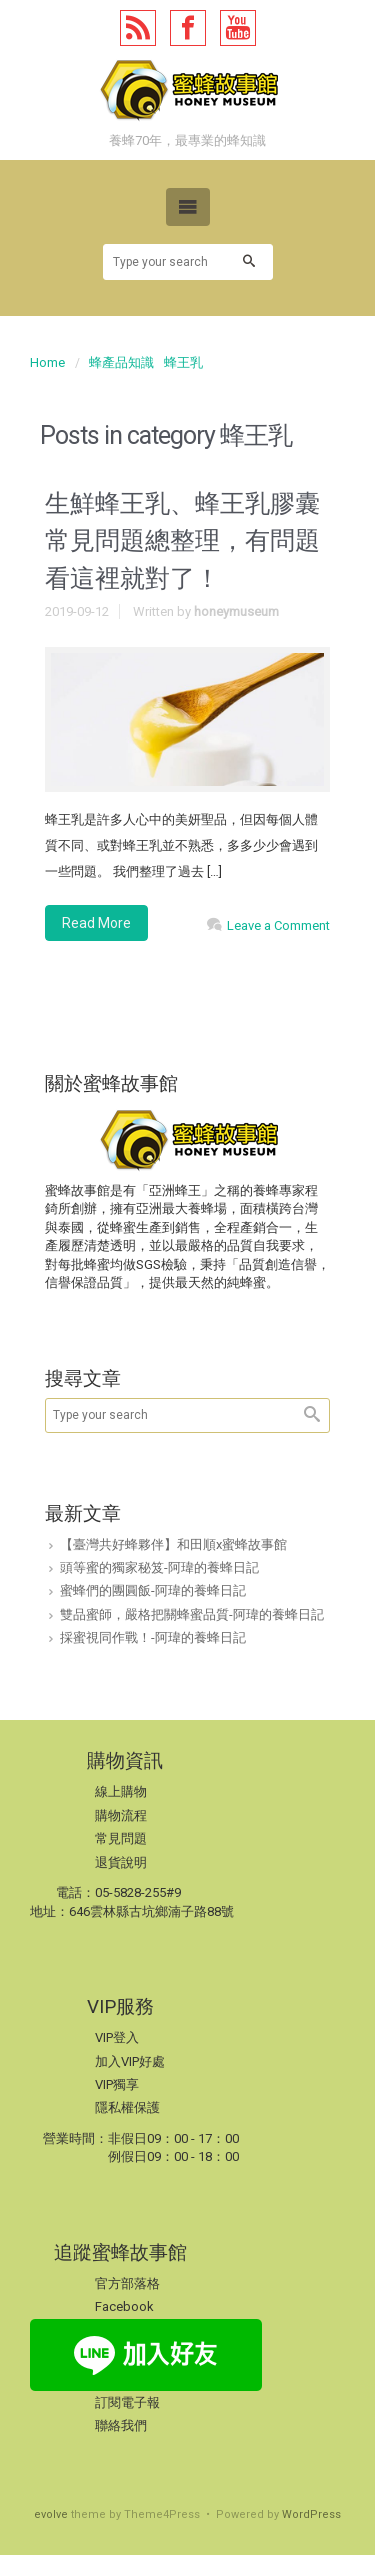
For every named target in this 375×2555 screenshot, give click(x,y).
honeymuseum (236, 611)
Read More (96, 923)
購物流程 (121, 1815)
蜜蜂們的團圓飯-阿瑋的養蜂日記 (153, 1590)
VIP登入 (117, 2037)
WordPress (311, 2514)
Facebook (124, 2306)
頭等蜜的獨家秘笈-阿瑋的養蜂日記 (159, 1567)
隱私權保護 (127, 2107)
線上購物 (121, 1791)
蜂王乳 (183, 362)
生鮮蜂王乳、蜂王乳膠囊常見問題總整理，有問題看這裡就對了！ (182, 541)
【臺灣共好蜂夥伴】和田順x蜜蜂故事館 (173, 1544)
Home (47, 362)
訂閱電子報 (127, 2402)
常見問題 (121, 1838)
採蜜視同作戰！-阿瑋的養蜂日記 (153, 1637)
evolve (51, 2514)
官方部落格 (127, 2283)
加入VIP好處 (130, 2061)
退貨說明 (121, 1862)
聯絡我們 (121, 2425)
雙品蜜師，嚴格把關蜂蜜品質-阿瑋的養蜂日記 (192, 1614)
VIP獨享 (117, 2084)
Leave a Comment (278, 925)
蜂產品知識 (121, 362)
